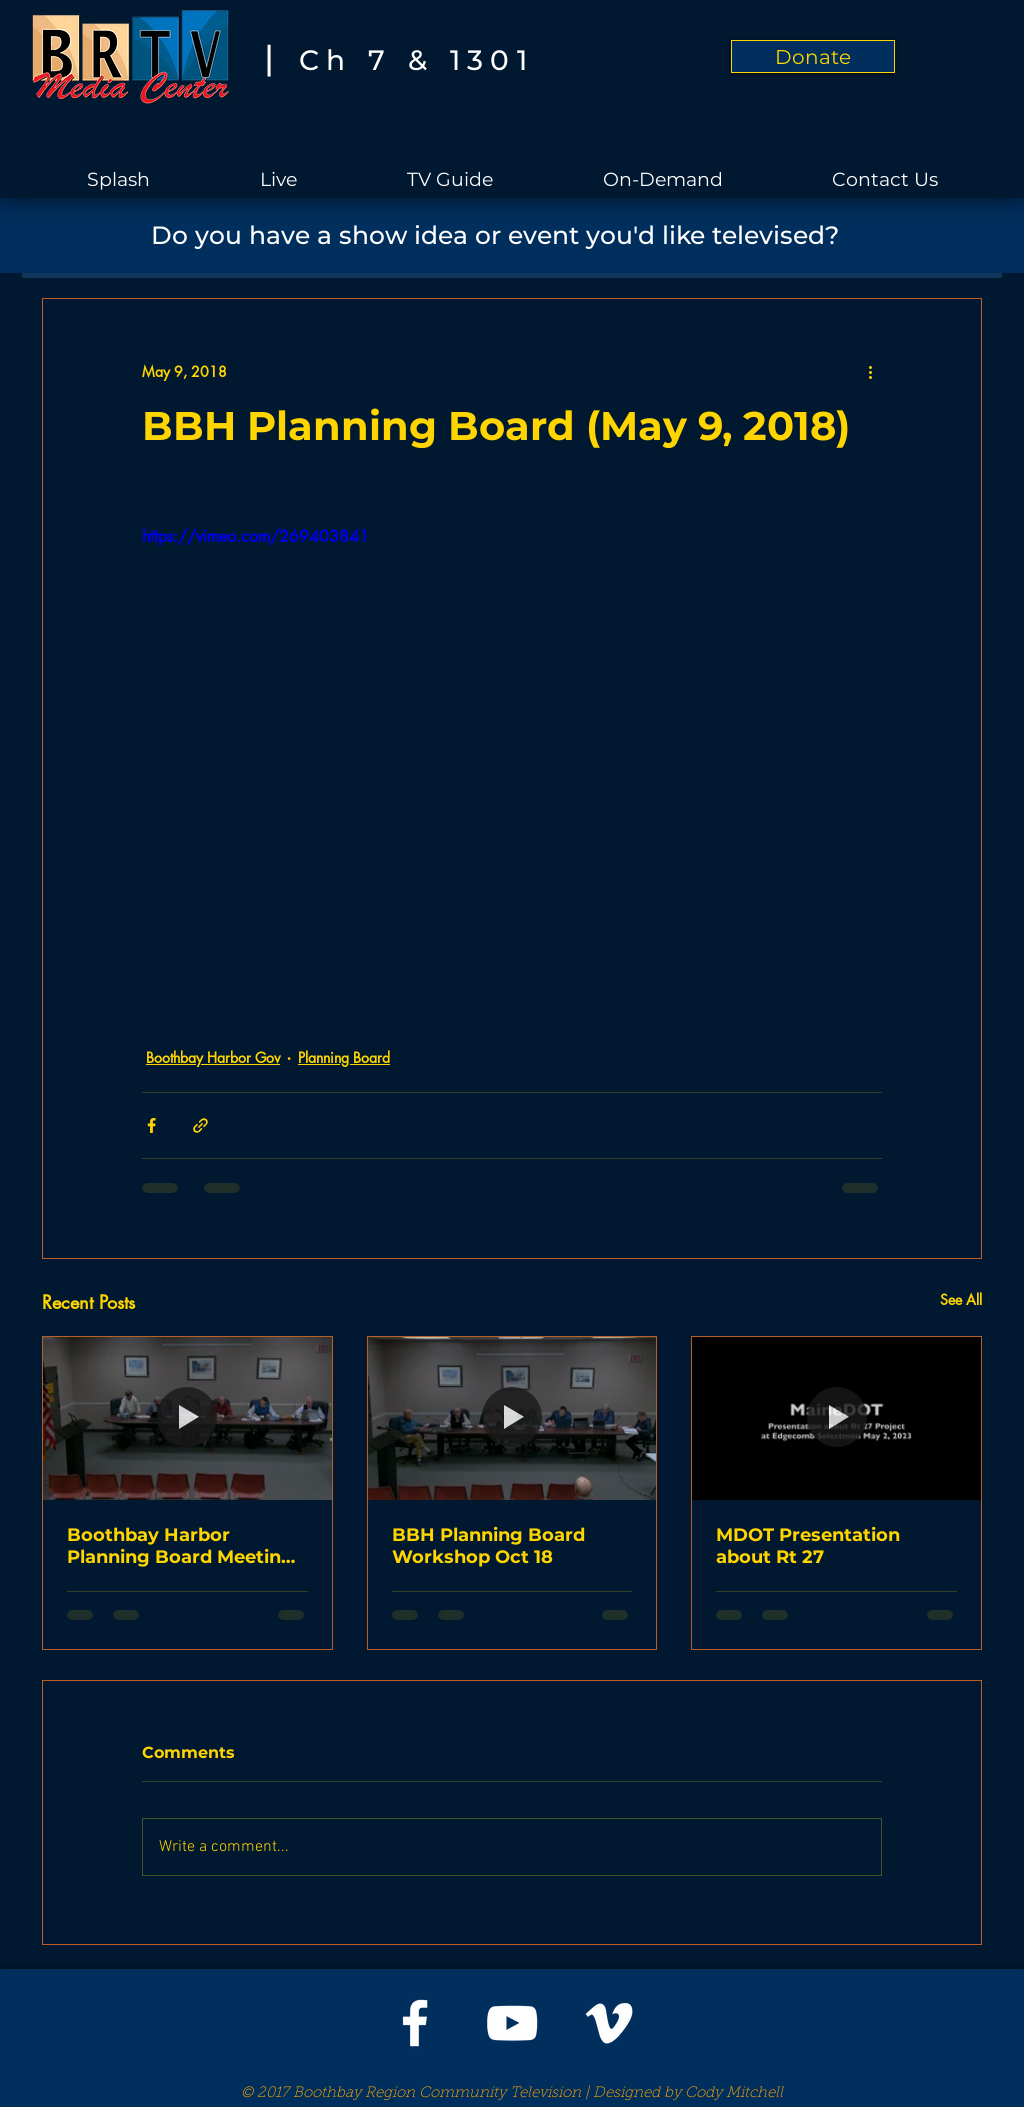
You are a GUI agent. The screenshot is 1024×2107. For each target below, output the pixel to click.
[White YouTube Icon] (512, 2023)
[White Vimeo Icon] (609, 2023)
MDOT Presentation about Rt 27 (808, 1546)
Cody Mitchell (734, 2093)
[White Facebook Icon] (415, 2023)
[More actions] (870, 371)
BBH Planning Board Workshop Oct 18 (488, 1546)
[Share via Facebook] (151, 1125)
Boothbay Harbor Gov (213, 1057)
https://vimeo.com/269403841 (255, 536)
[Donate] (813, 56)
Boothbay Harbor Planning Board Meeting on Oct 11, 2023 (180, 1546)
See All (961, 1299)
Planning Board (344, 1057)
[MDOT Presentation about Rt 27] (836, 1418)
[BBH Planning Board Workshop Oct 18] (512, 1418)
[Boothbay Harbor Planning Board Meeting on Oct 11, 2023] (187, 1418)
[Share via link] (200, 1125)
